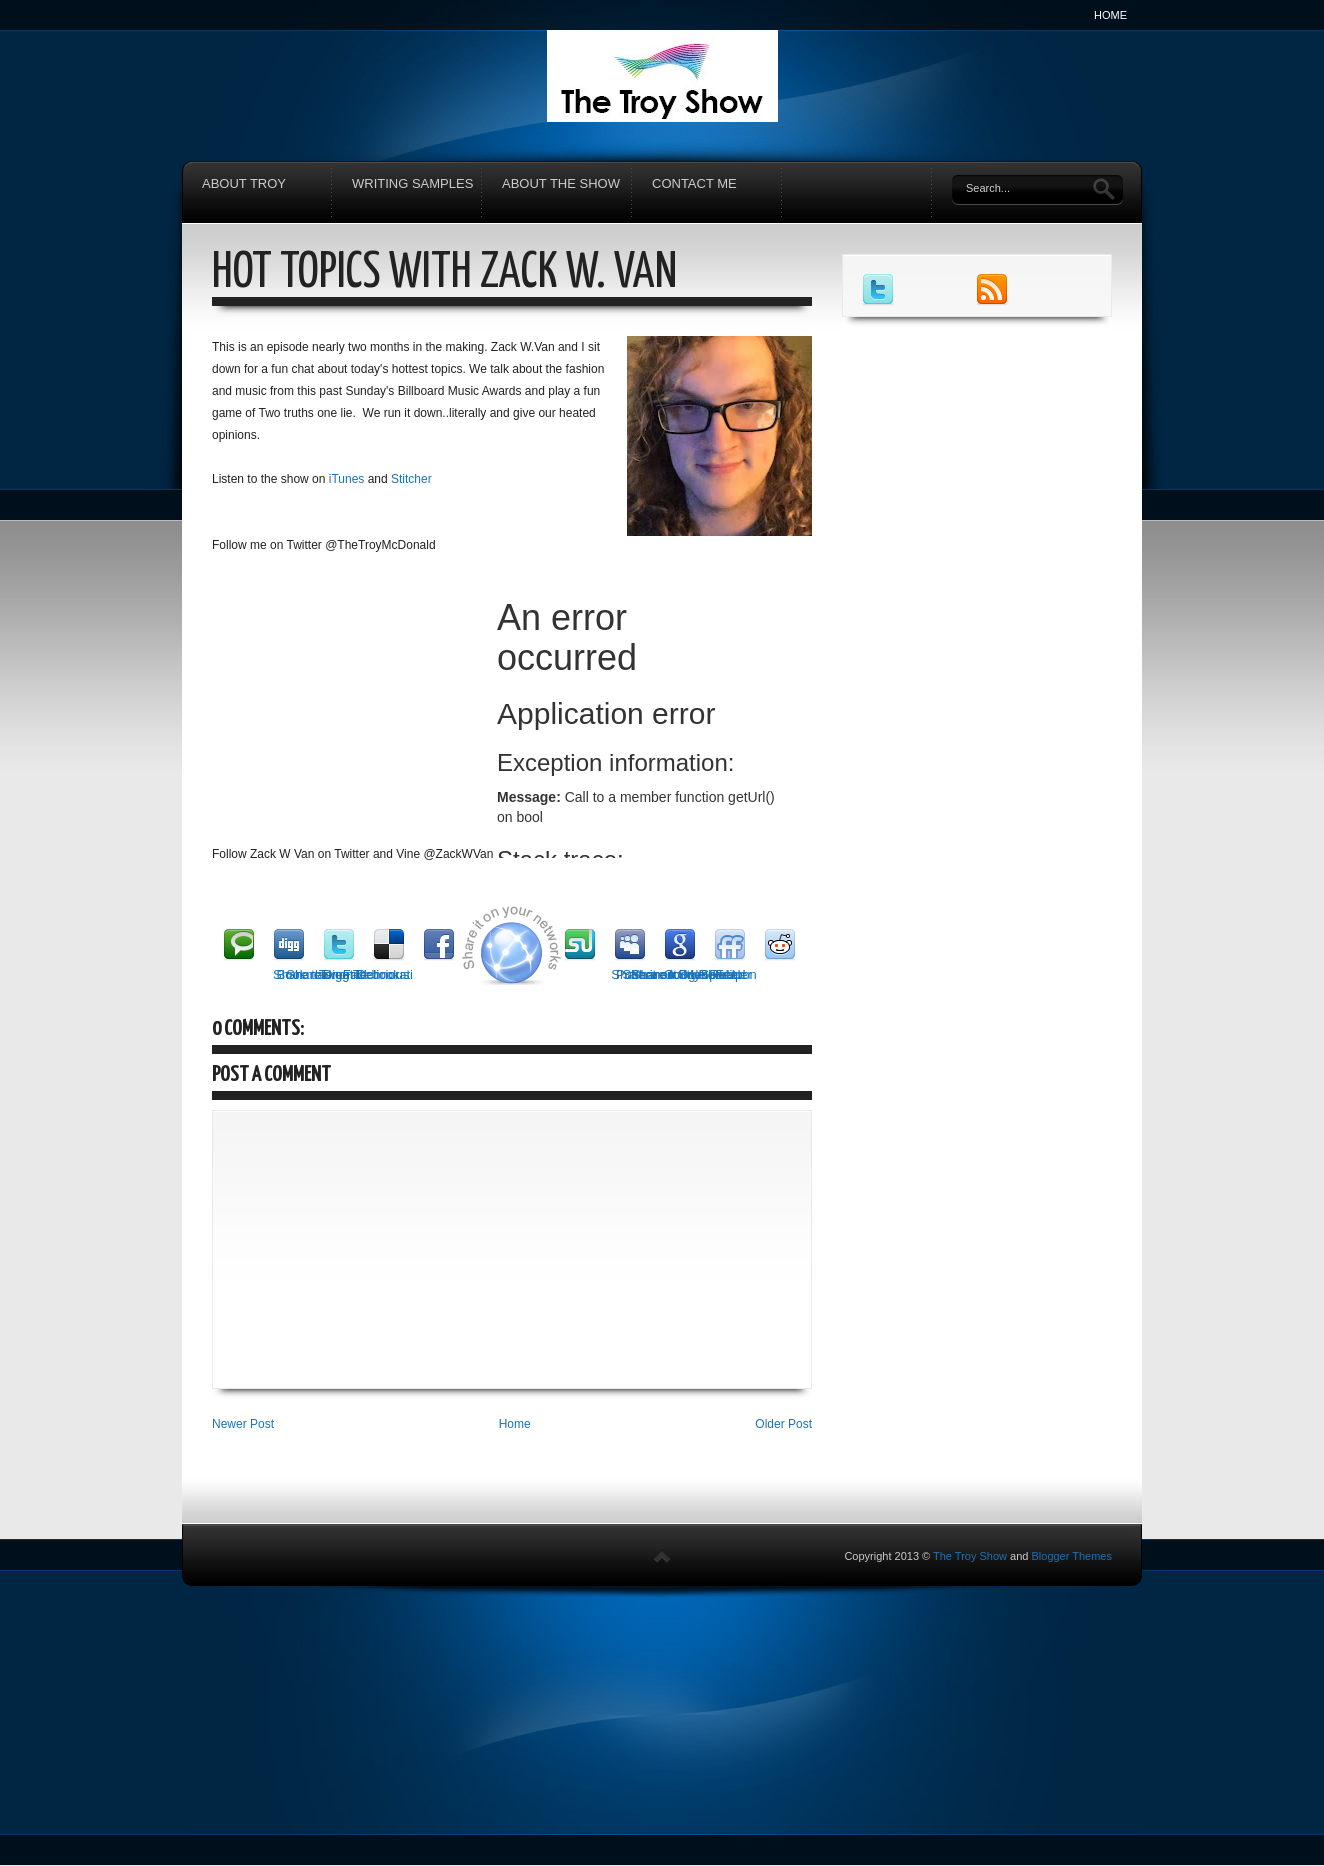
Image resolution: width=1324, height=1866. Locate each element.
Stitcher (413, 479)
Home (1110, 15)
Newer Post (243, 1424)
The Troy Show (970, 1556)
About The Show (561, 183)
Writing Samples (412, 183)
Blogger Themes (1071, 1556)
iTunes (347, 479)
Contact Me (694, 183)
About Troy (244, 183)
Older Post (783, 1424)
